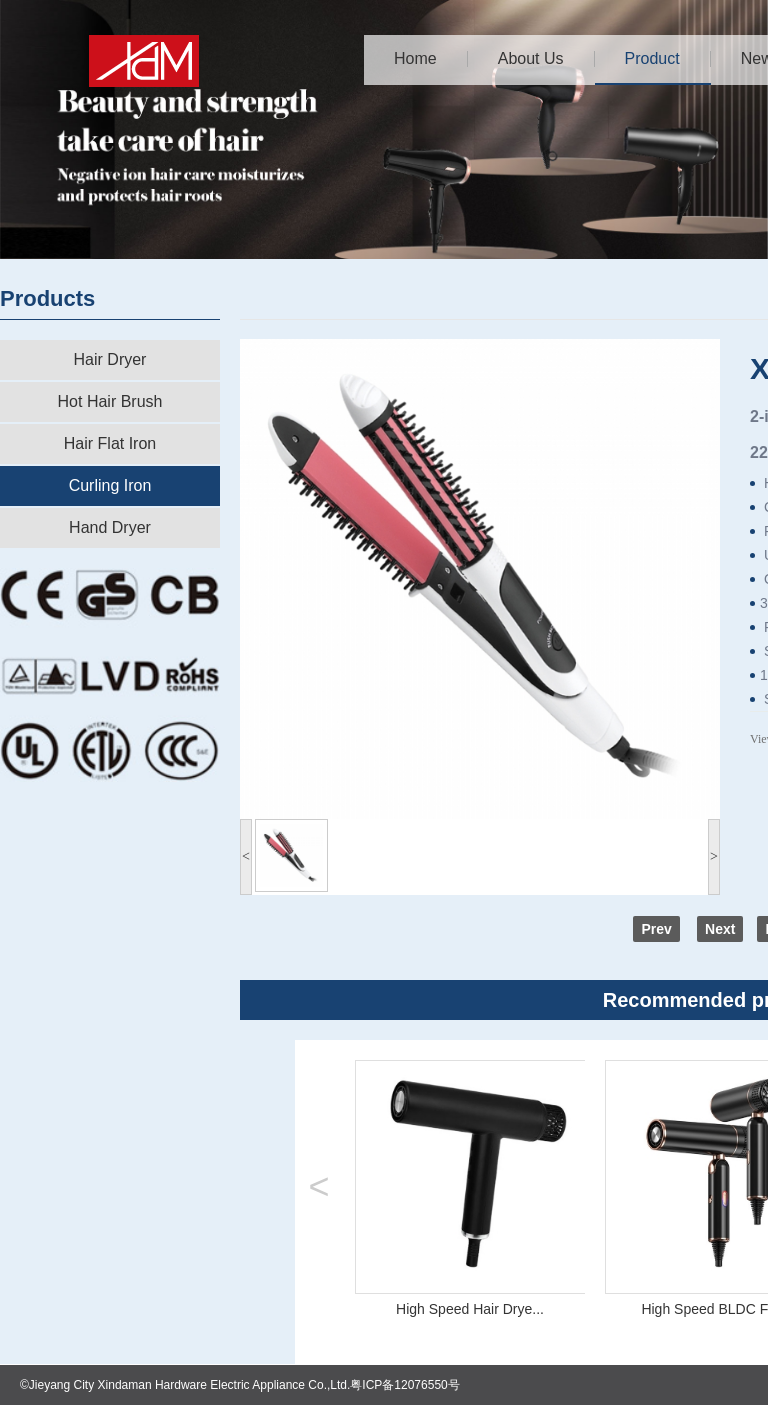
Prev (656, 929)
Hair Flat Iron (110, 443)
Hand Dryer (110, 527)
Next (720, 929)
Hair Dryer (110, 359)
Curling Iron (110, 485)
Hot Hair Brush (110, 401)
